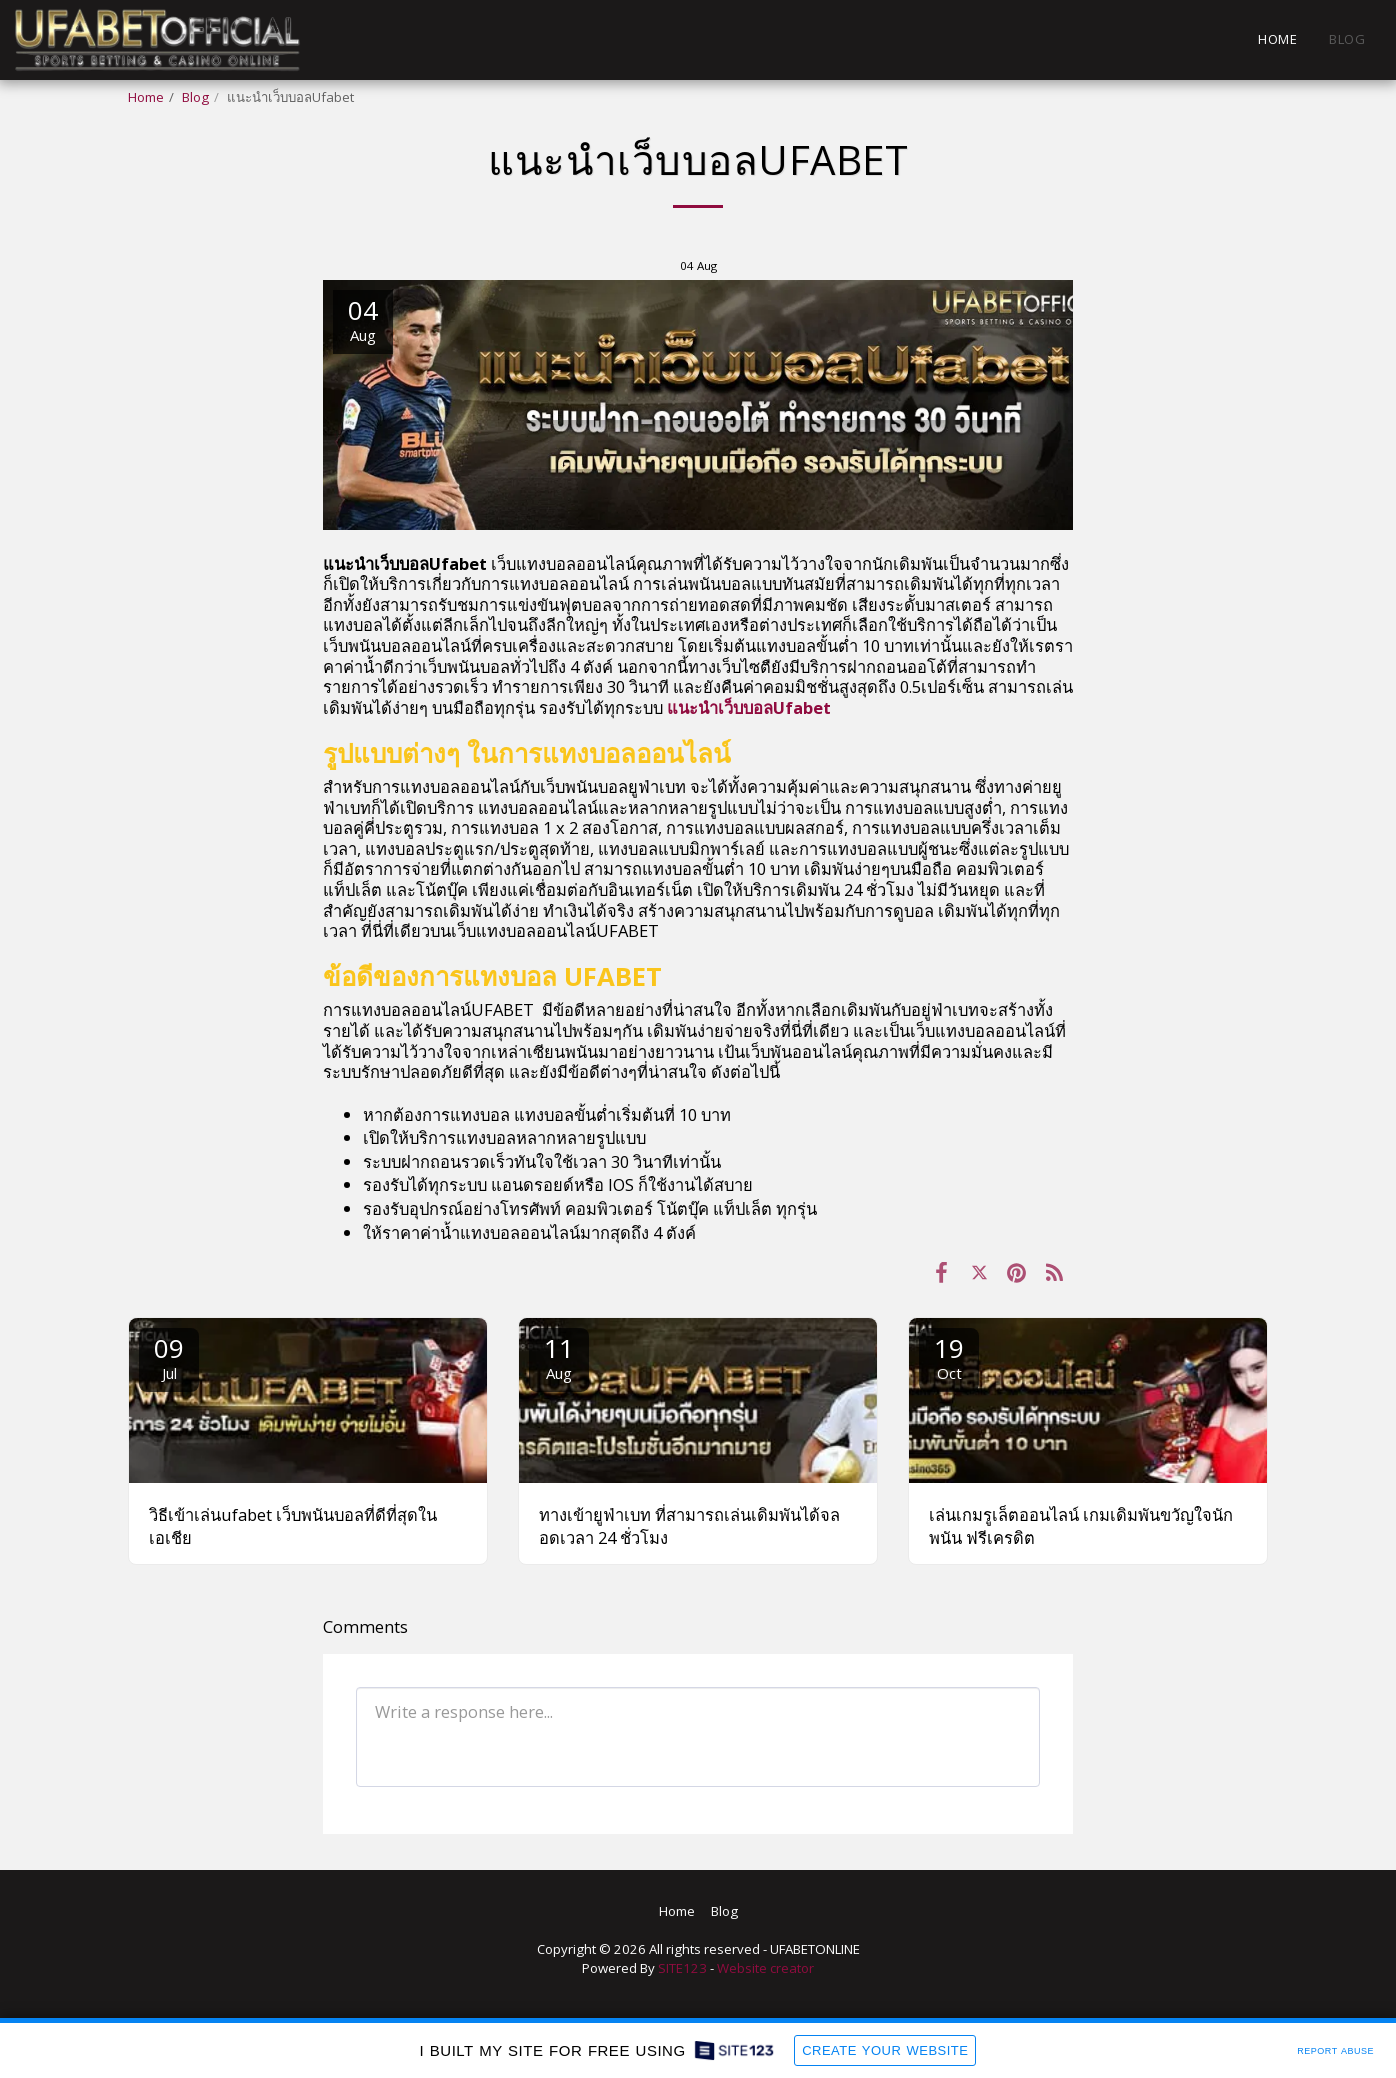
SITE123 (682, 1968)
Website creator (765, 1968)
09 (169, 1356)
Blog (195, 97)
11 (559, 1356)
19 (949, 1356)
